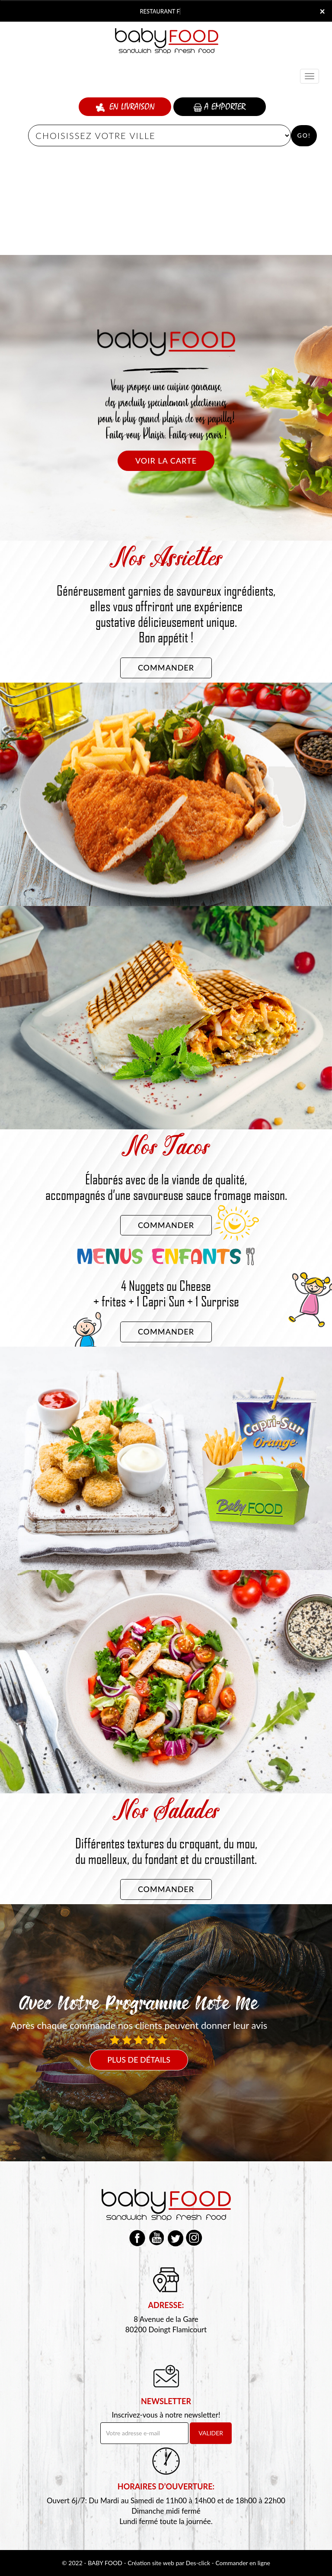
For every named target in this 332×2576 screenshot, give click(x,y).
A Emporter (220, 107)
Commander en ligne (242, 2562)
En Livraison (125, 107)
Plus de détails (138, 2059)
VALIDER (210, 2433)
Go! (304, 135)
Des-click (198, 2562)
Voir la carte (166, 460)
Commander (166, 667)
